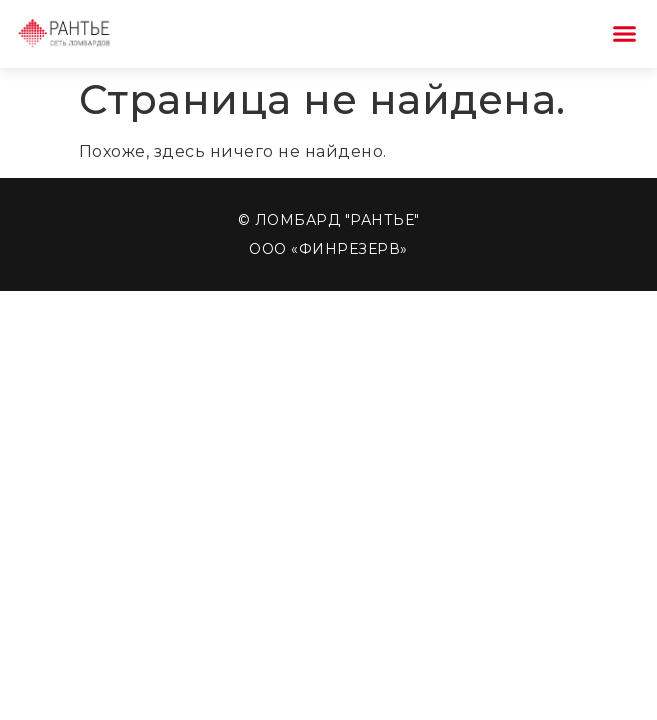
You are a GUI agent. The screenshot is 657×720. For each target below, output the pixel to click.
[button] (625, 34)
